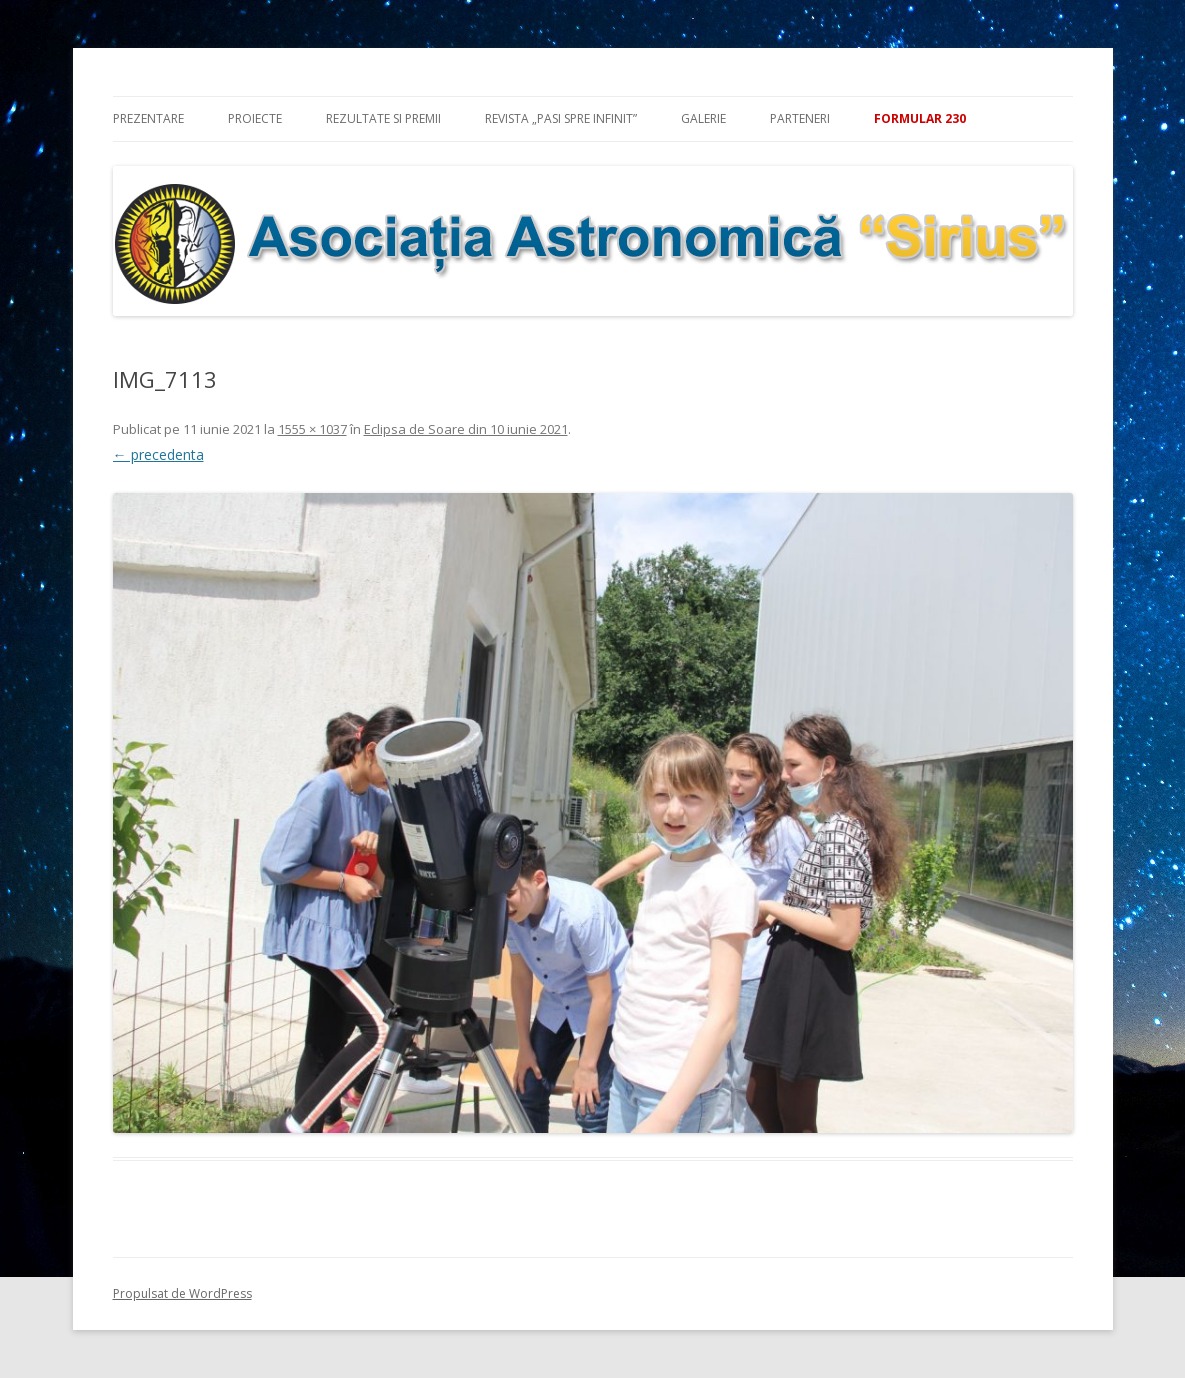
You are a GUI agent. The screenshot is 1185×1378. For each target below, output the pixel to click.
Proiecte (255, 118)
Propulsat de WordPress (182, 1293)
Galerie (703, 118)
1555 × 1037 (312, 429)
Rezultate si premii (383, 118)
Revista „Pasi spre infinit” (561, 118)
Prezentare (148, 118)
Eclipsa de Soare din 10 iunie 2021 (466, 429)
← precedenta (158, 454)
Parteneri (800, 118)
